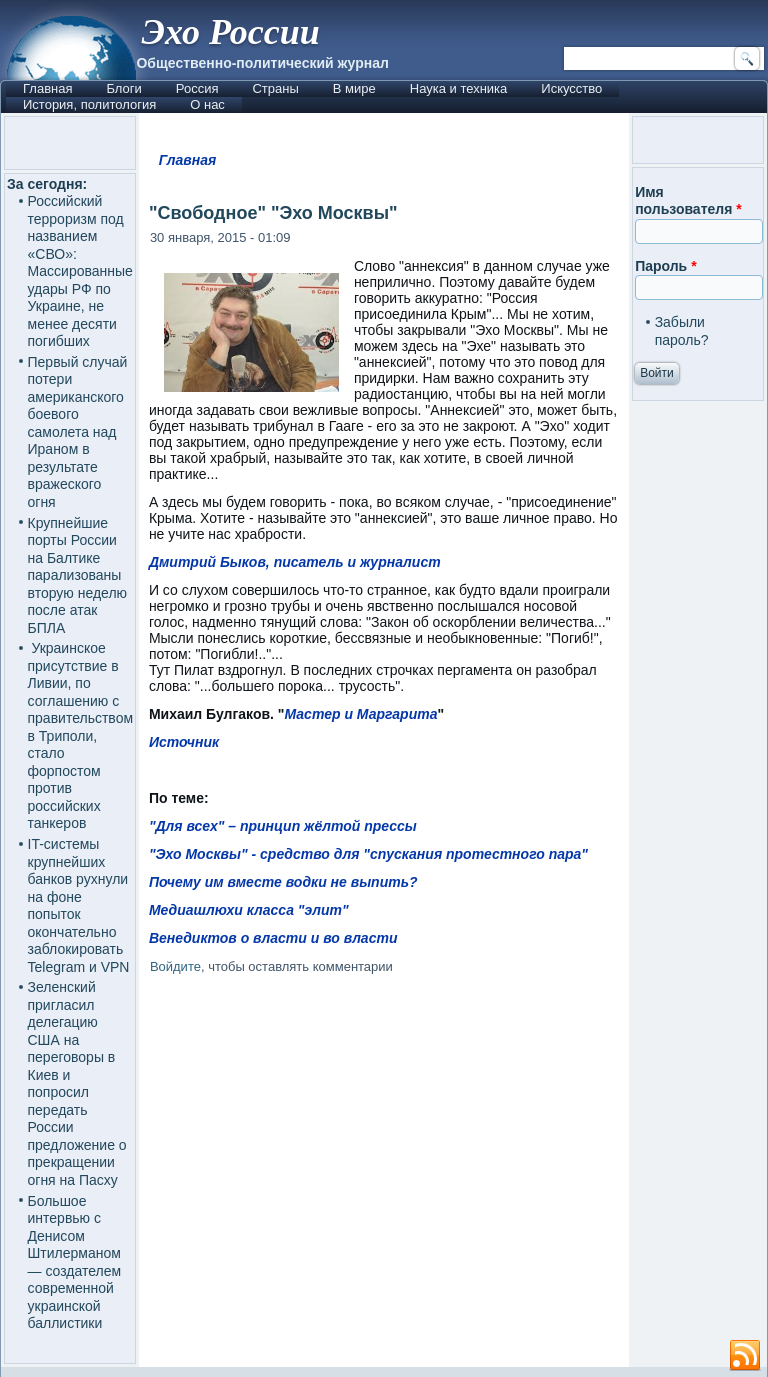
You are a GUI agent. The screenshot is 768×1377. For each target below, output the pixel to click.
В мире (354, 88)
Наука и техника (459, 88)
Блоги (123, 88)
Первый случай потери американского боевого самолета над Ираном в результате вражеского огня (78, 432)
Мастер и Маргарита (361, 714)
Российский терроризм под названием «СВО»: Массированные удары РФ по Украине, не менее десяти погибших (80, 271)
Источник (184, 742)
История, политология (89, 104)
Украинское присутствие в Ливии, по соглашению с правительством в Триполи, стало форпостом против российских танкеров (81, 735)
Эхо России (230, 32)
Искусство (571, 88)
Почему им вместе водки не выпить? (283, 882)
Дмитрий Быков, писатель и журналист (295, 562)
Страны (275, 88)
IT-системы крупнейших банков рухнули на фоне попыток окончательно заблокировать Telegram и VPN (79, 905)
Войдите (175, 966)
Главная (47, 88)
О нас (207, 104)
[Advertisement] (384, 1156)
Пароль (665, 266)
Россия (197, 88)
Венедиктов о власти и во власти (273, 938)
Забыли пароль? (682, 331)
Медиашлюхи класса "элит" (249, 910)
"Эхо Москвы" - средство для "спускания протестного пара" (368, 854)
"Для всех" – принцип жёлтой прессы (283, 826)
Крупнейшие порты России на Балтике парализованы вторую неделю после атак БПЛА (78, 575)
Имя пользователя (688, 201)
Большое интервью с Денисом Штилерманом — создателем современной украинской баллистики (75, 1262)
